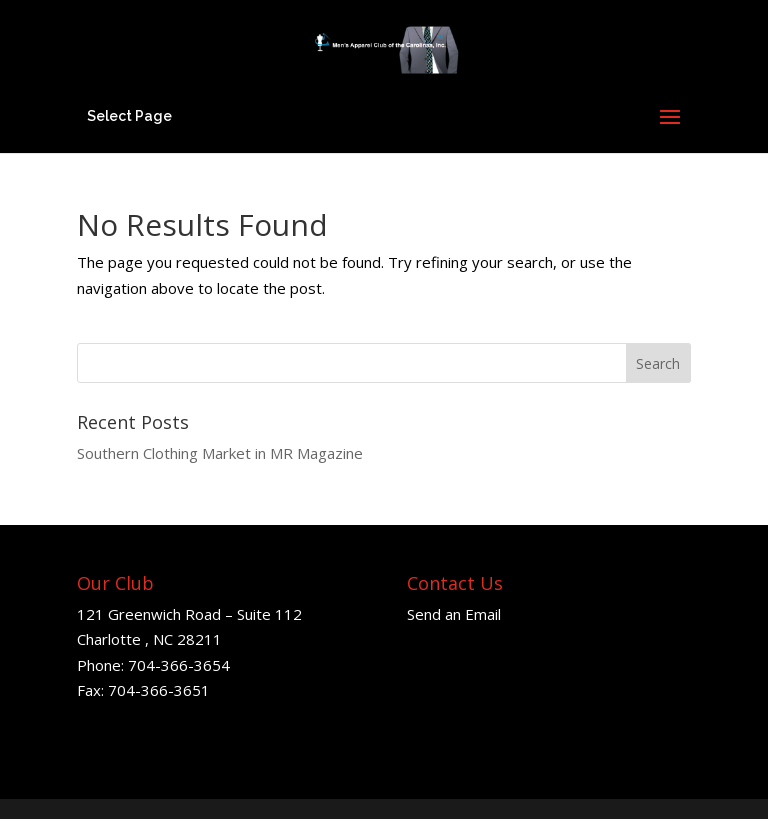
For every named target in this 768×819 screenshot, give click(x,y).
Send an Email (454, 614)
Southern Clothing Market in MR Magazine (220, 453)
